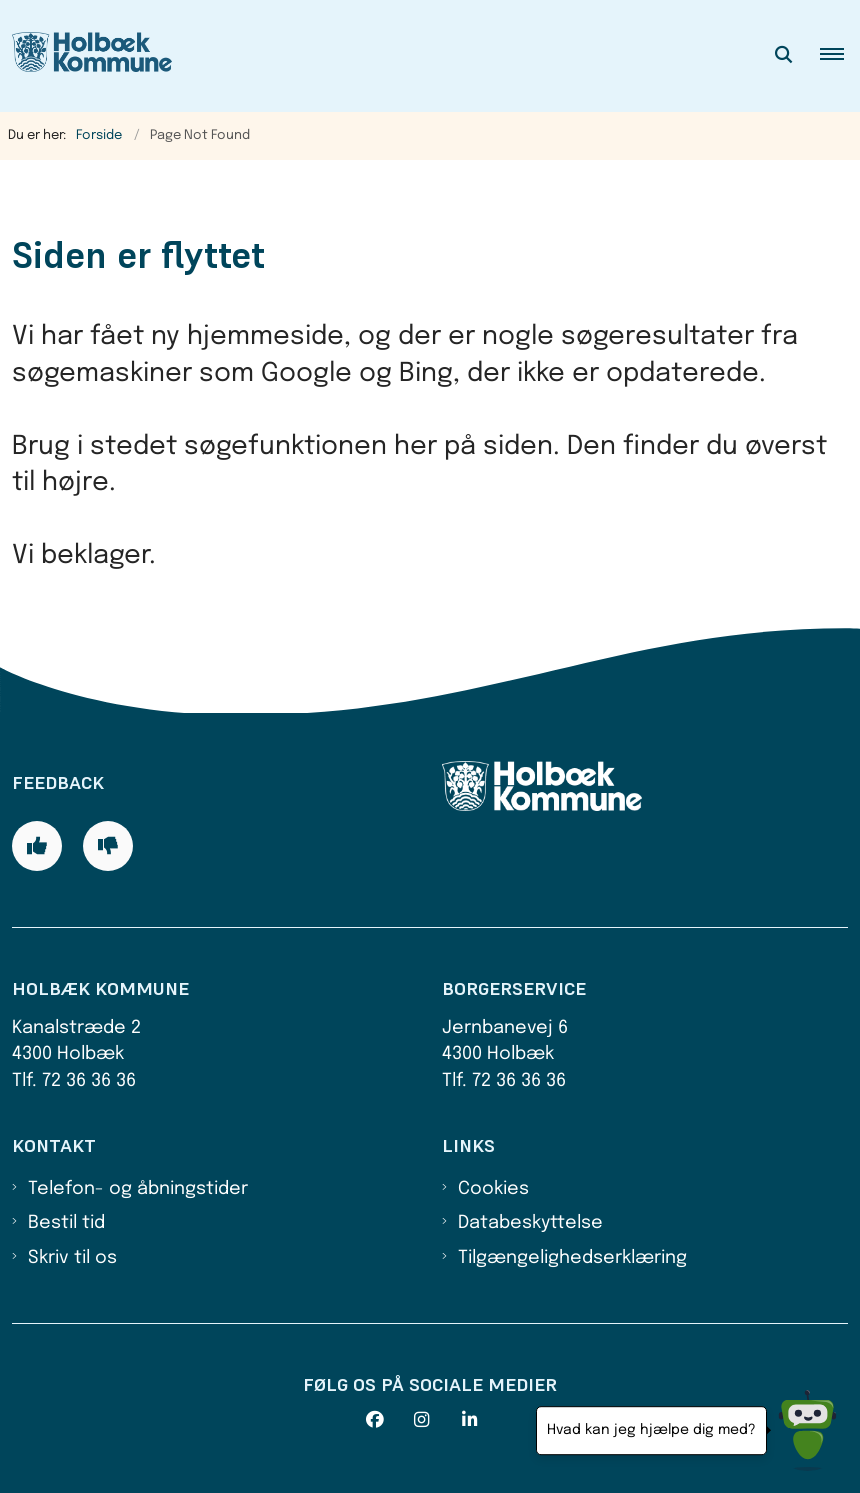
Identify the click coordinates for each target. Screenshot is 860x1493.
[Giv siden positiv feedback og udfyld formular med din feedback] (37, 846)
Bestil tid (66, 1223)
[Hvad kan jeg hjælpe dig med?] (807, 1430)
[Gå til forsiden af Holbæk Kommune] (86, 56)
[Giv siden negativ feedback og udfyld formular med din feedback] (108, 846)
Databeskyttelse (530, 1223)
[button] (840, 56)
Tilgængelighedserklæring (572, 1258)
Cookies (493, 1189)
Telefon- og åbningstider (138, 1189)
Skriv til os (72, 1258)
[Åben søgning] (784, 56)
